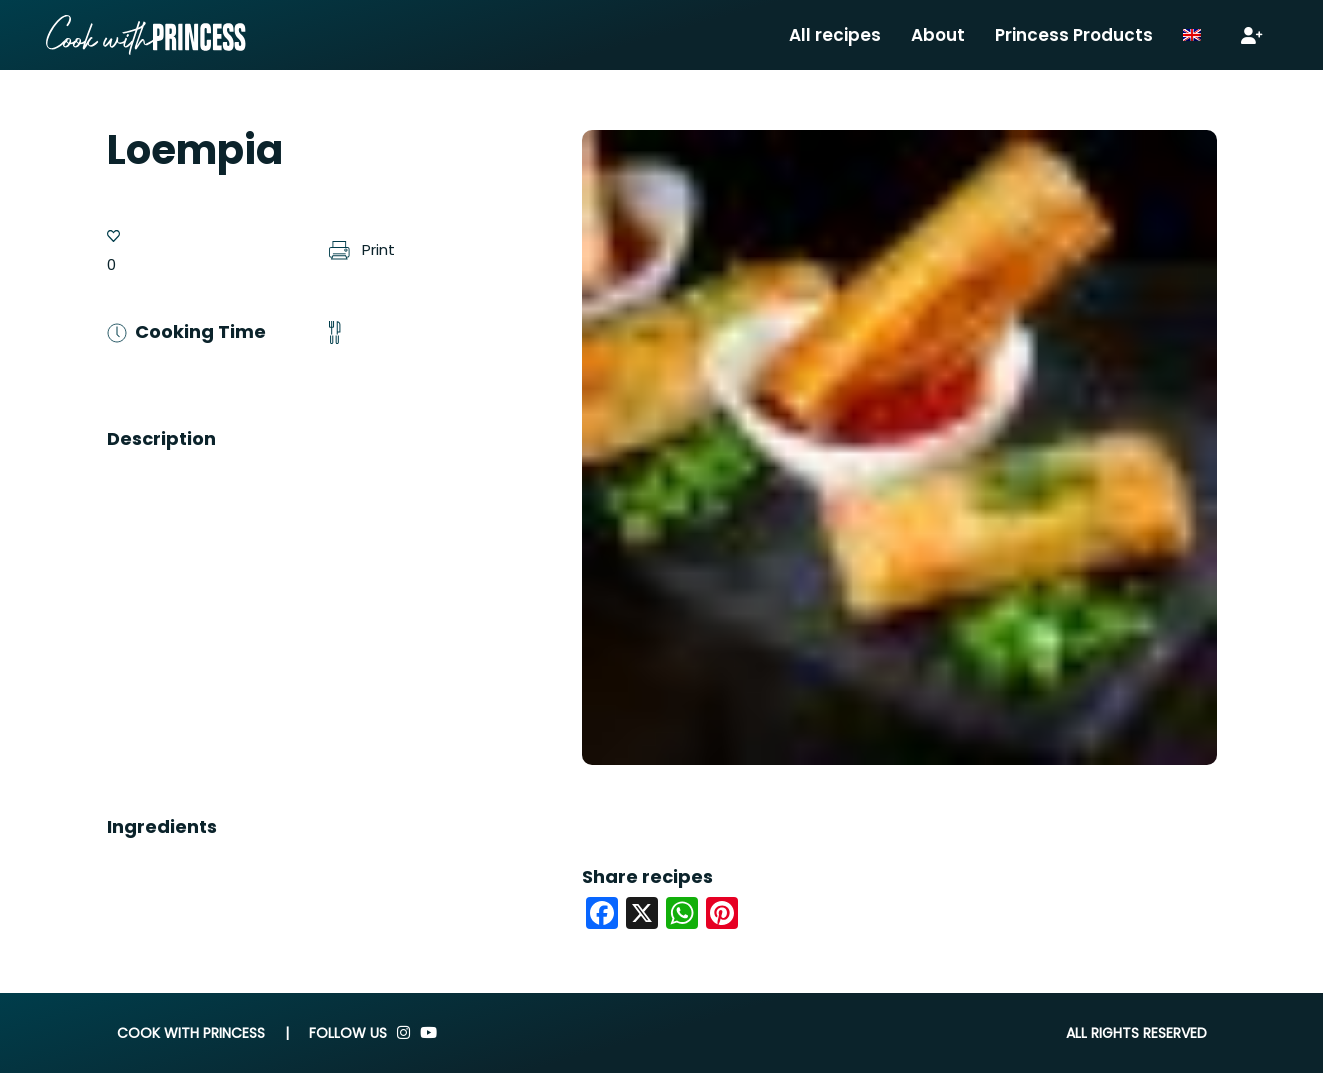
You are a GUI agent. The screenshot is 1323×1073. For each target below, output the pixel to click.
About (938, 35)
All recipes (835, 35)
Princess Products (1074, 35)
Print (362, 249)
